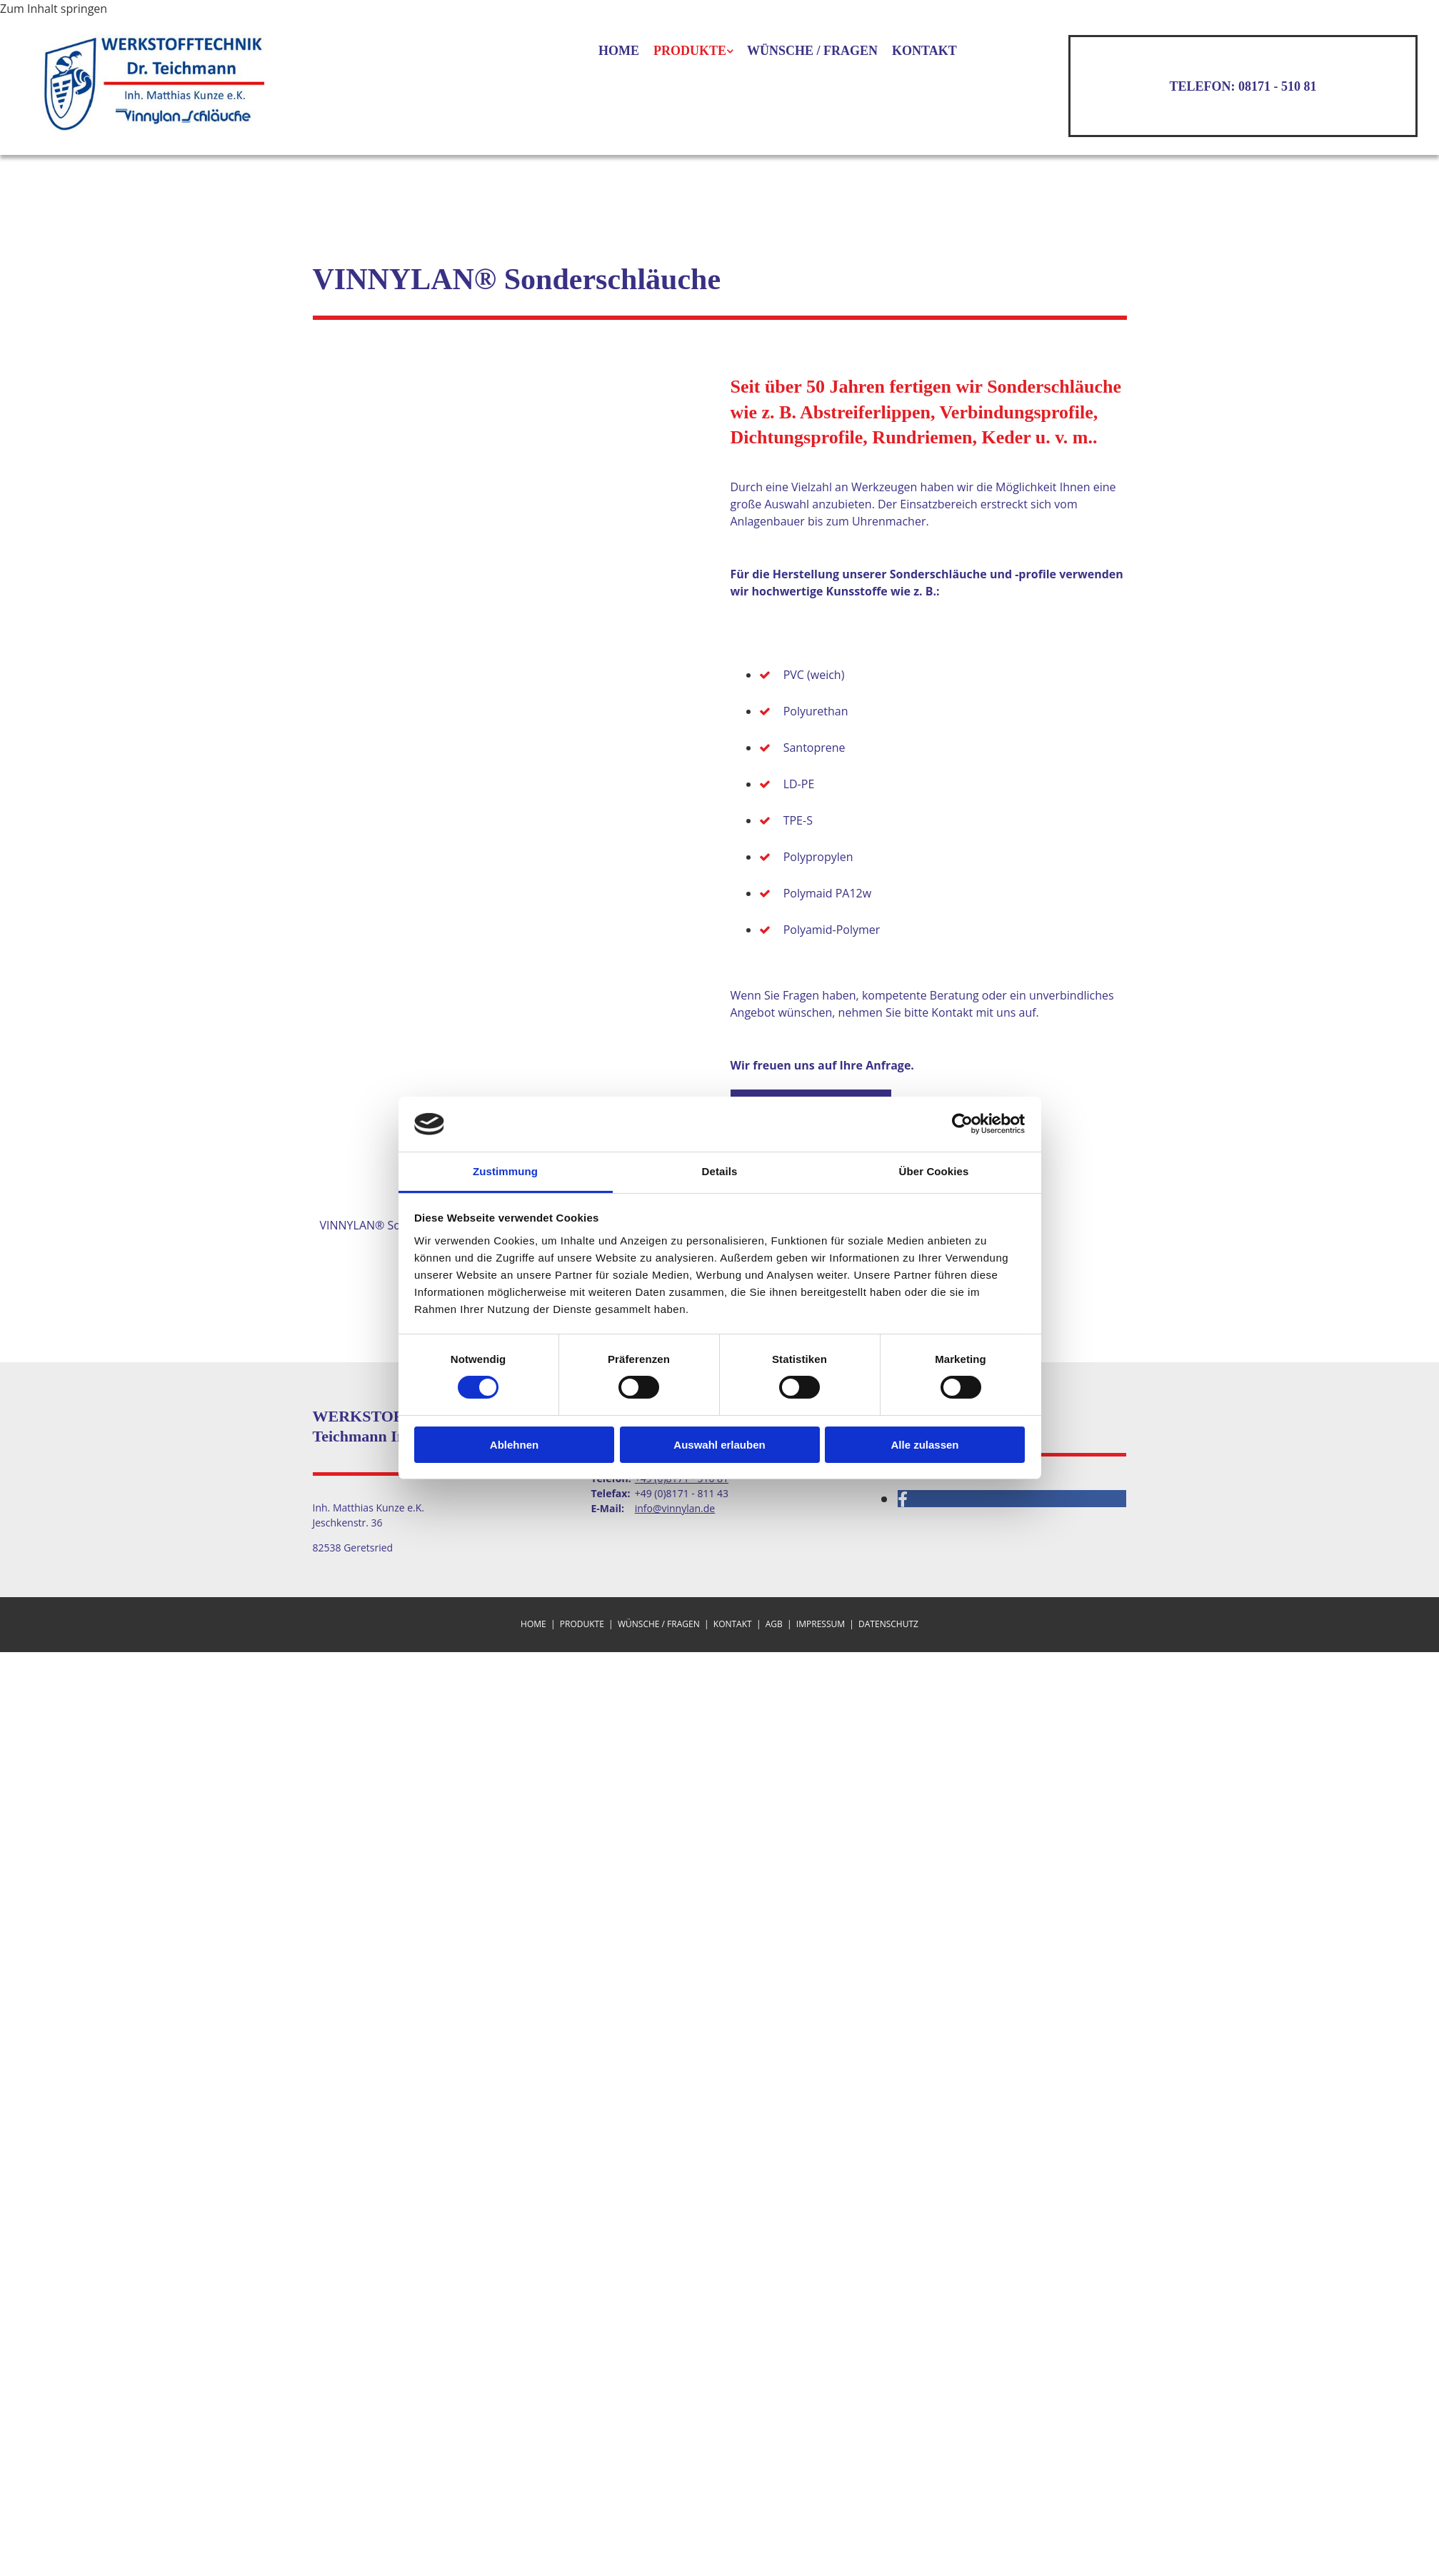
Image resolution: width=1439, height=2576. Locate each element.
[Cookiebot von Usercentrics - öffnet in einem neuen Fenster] (962, 1123)
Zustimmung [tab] (505, 1171)
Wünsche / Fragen (812, 51)
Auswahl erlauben (719, 1445)
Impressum (820, 1624)
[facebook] (903, 1498)
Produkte (689, 51)
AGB (774, 1624)
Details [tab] (720, 1171)
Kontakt (924, 51)
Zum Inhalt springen (53, 8)
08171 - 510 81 (1277, 86)
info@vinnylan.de (675, 1508)
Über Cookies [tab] (934, 1171)
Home (618, 51)
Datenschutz (888, 1624)
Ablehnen (514, 1445)
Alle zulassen (924, 1445)
